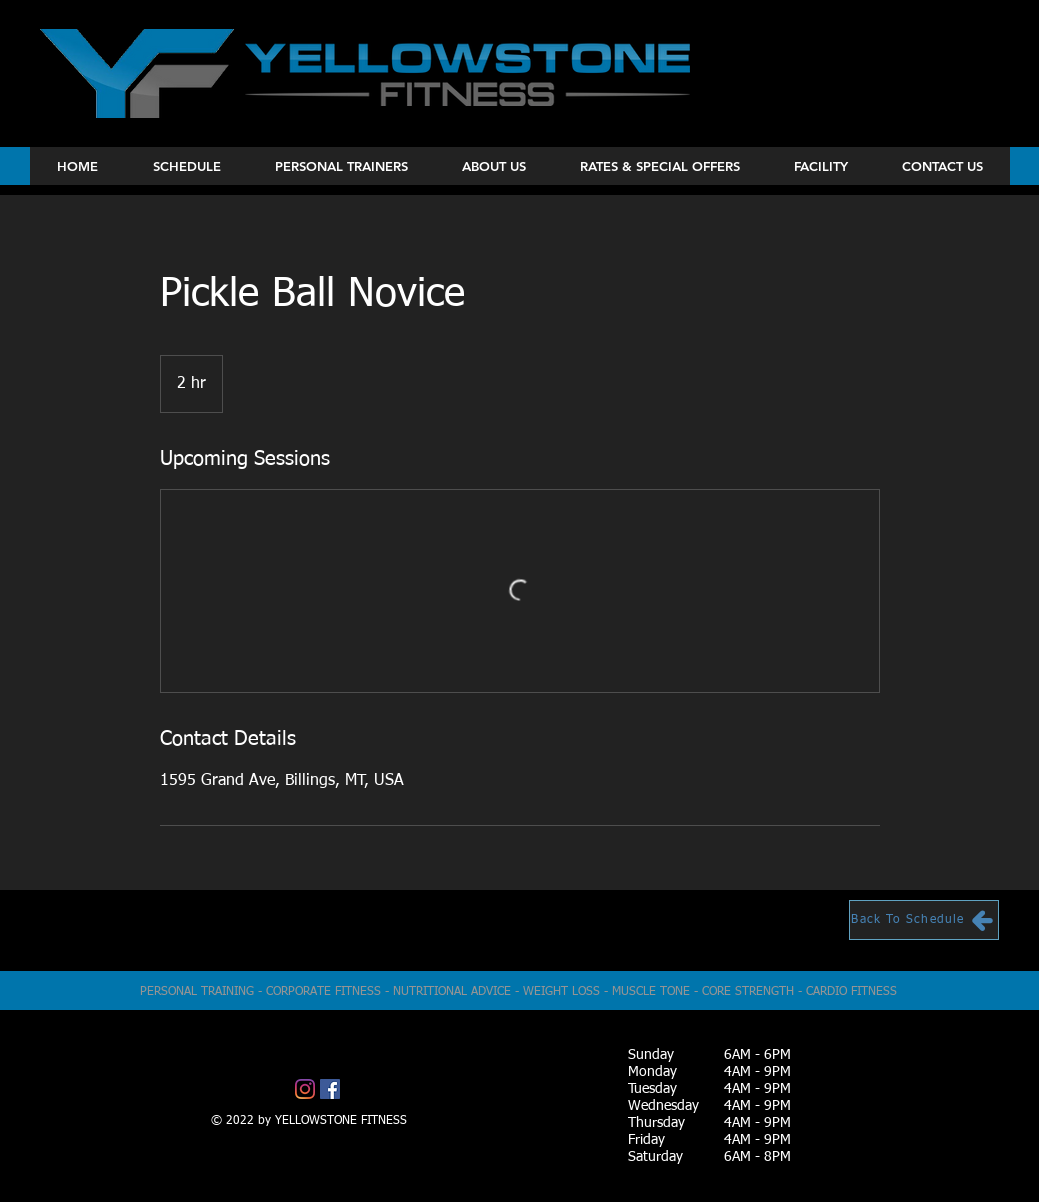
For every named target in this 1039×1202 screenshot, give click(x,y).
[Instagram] (305, 1089)
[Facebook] (330, 1089)
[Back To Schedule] (924, 920)
